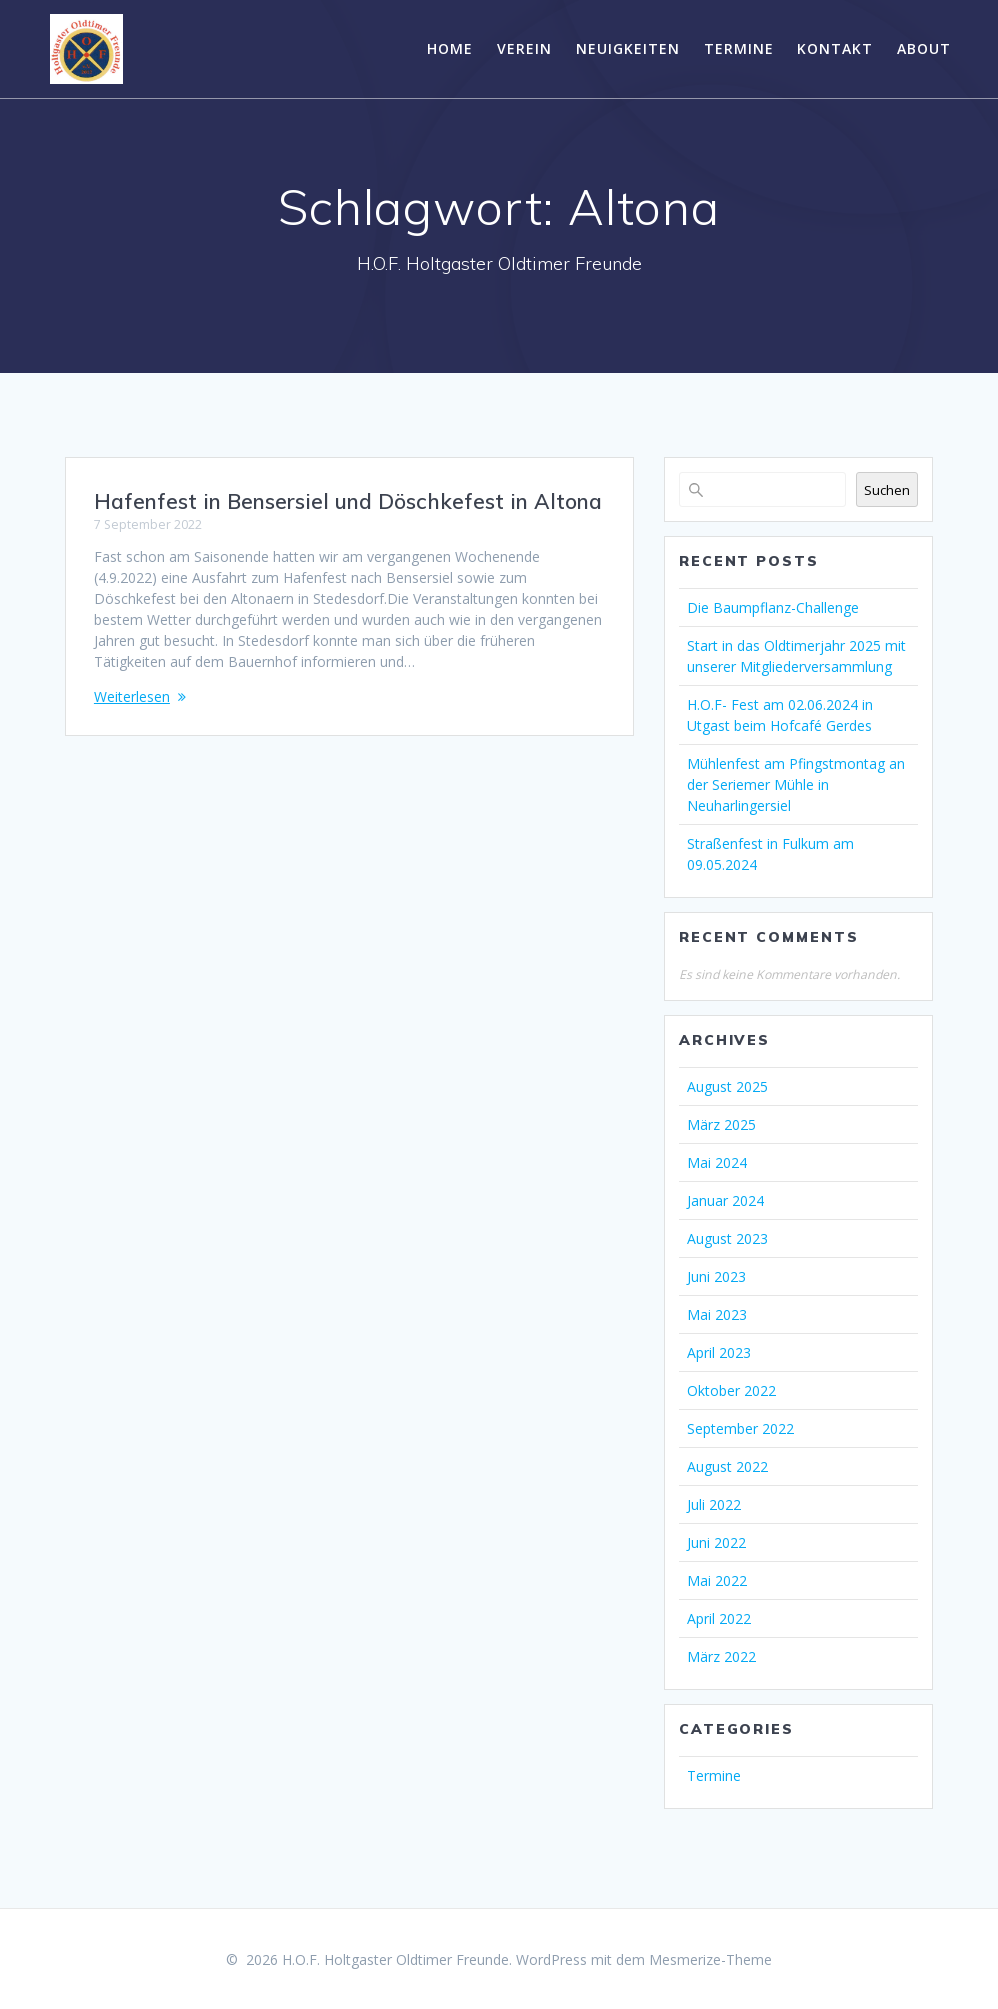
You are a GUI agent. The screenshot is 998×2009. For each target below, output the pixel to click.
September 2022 (740, 1428)
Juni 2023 (716, 1276)
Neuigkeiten (628, 48)
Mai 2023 (717, 1314)
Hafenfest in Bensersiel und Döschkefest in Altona (348, 501)
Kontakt (835, 48)
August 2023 (727, 1238)
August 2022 (727, 1466)
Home (450, 48)
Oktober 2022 (731, 1390)
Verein (524, 48)
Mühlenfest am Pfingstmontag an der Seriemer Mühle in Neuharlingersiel (796, 784)
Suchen (887, 490)
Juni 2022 (716, 1542)
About (924, 48)
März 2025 (721, 1124)
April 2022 (719, 1618)
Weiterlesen (132, 696)
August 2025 (727, 1086)
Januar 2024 (725, 1200)
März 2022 (721, 1656)
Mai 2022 (717, 1580)
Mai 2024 (717, 1162)
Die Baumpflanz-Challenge (773, 607)
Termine (739, 48)
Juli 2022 (714, 1504)
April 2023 (719, 1352)
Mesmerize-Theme (710, 1959)
